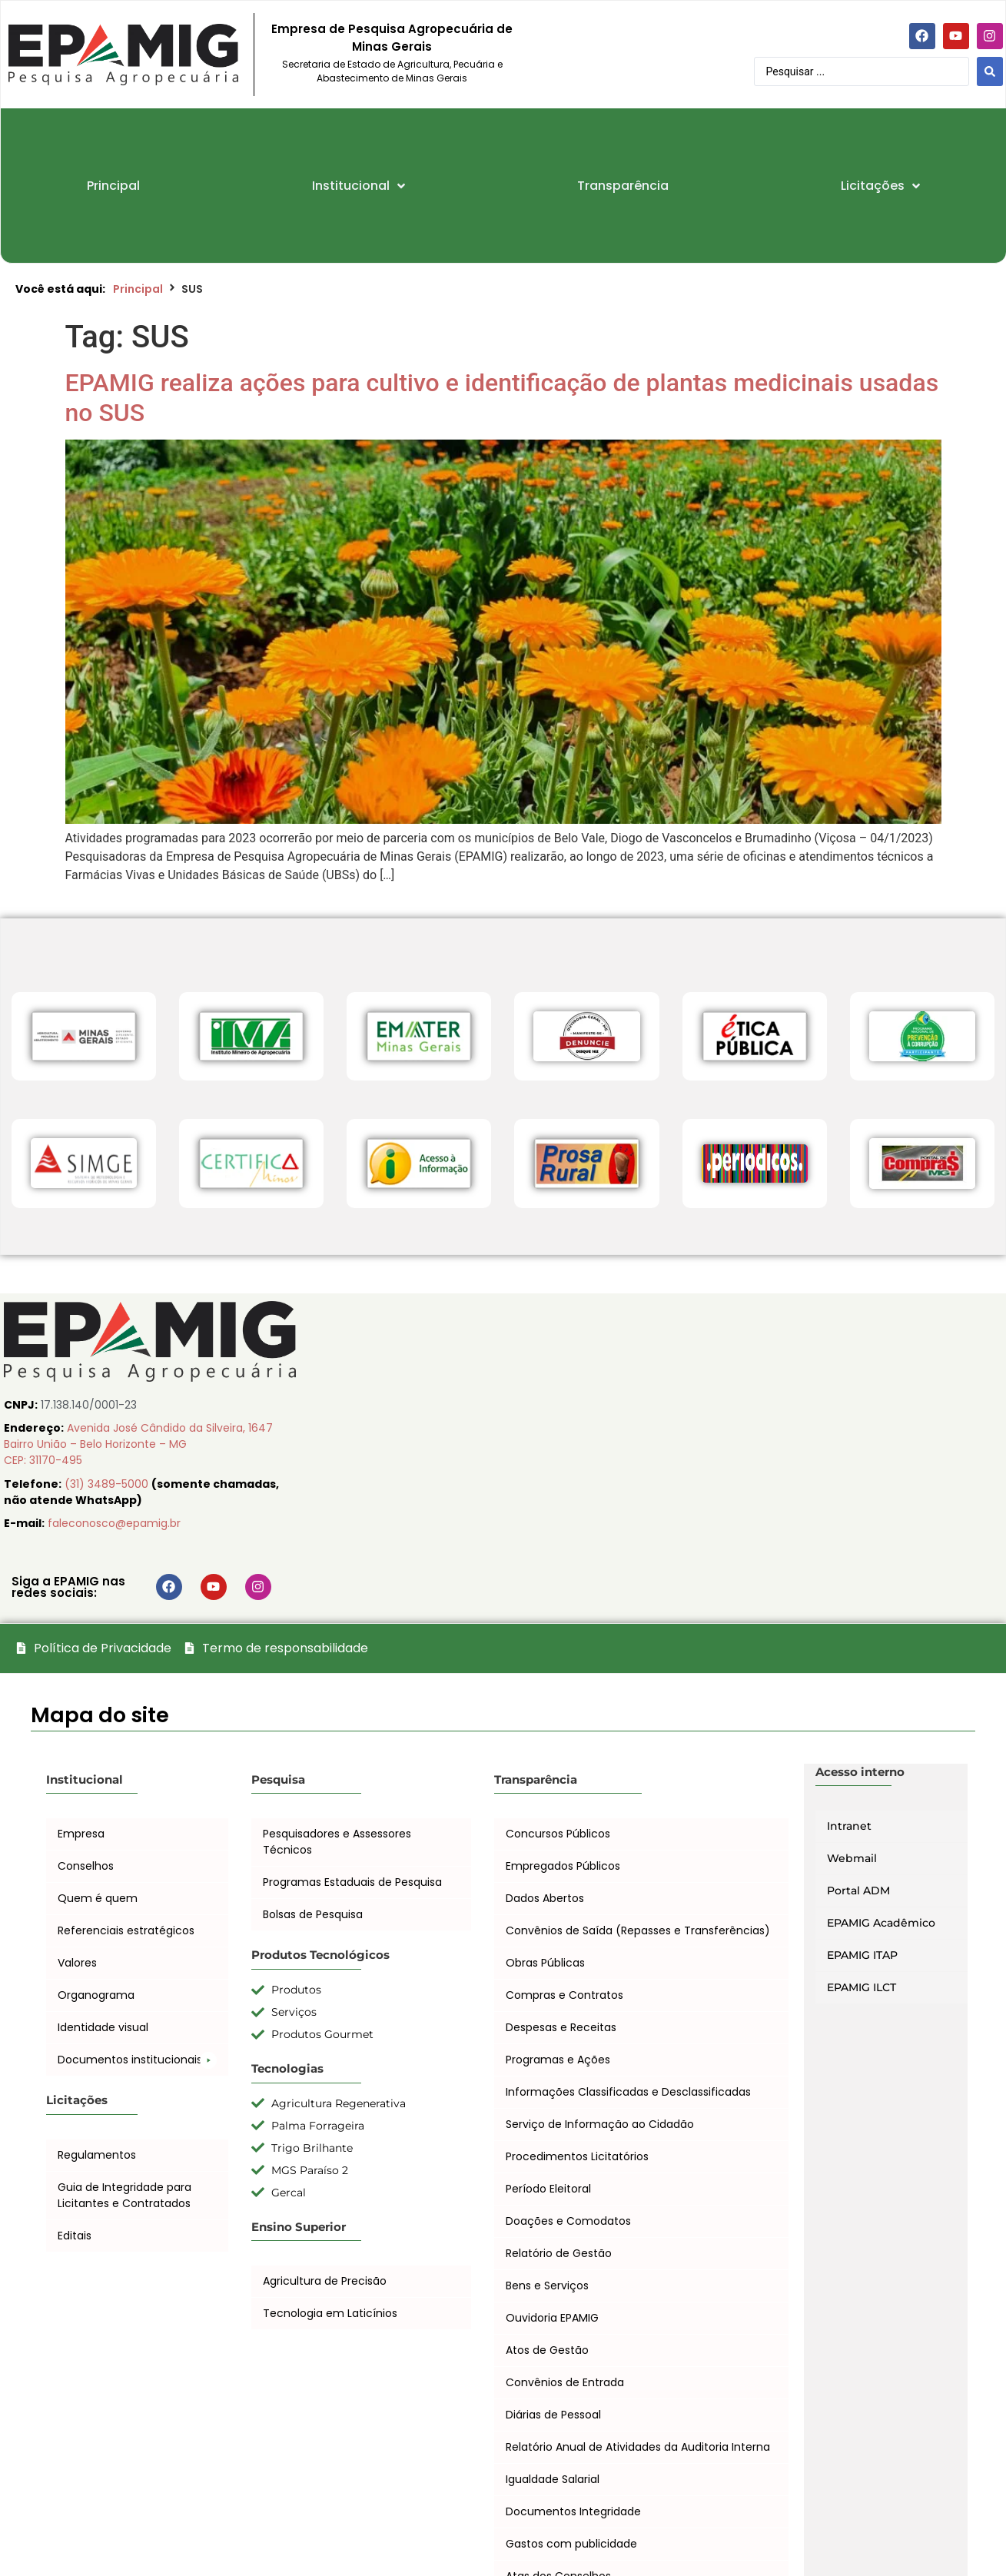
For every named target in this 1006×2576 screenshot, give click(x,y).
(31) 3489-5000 (108, 1484)
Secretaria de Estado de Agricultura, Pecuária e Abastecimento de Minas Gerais (392, 71)
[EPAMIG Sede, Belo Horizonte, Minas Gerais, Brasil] (653, 1454)
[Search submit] (990, 71)
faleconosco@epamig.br (114, 1523)
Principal (138, 289)
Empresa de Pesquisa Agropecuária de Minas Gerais (392, 38)
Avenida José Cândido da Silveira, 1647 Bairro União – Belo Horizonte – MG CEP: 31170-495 (138, 1444)
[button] (137, 2060)
